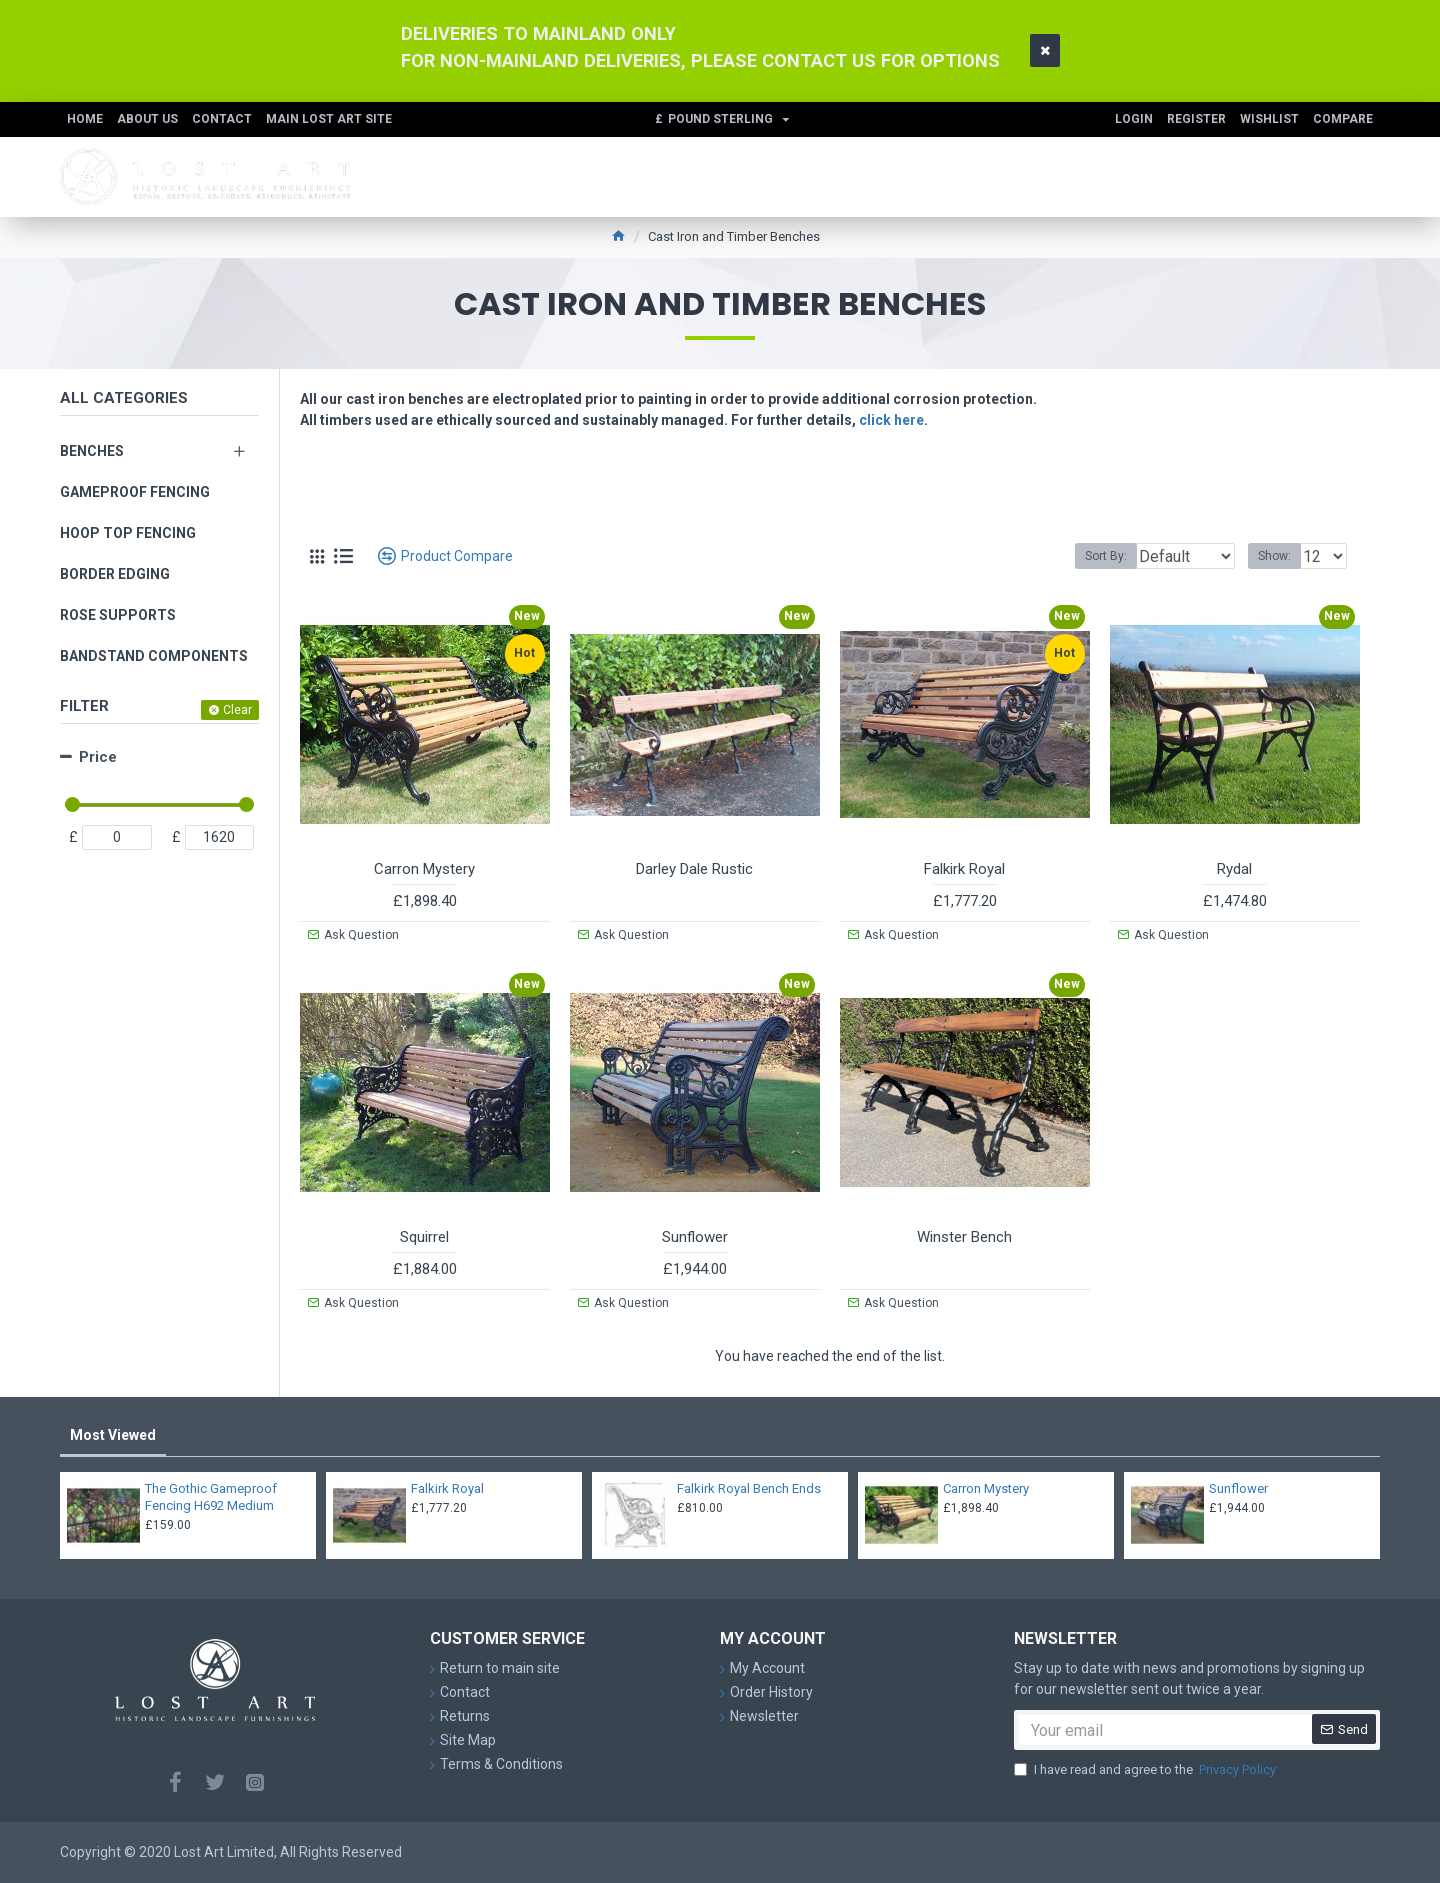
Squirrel (424, 1237)
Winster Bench (964, 1237)
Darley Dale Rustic (694, 869)
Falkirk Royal (964, 869)
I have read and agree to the (1146, 1770)
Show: (1280, 556)
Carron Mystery (424, 869)
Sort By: (1092, 556)
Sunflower (695, 1237)
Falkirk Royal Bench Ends (749, 1488)
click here (891, 420)
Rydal (1234, 869)
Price (98, 757)
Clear (237, 710)
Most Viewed (113, 1435)
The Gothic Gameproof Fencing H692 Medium (211, 1497)
